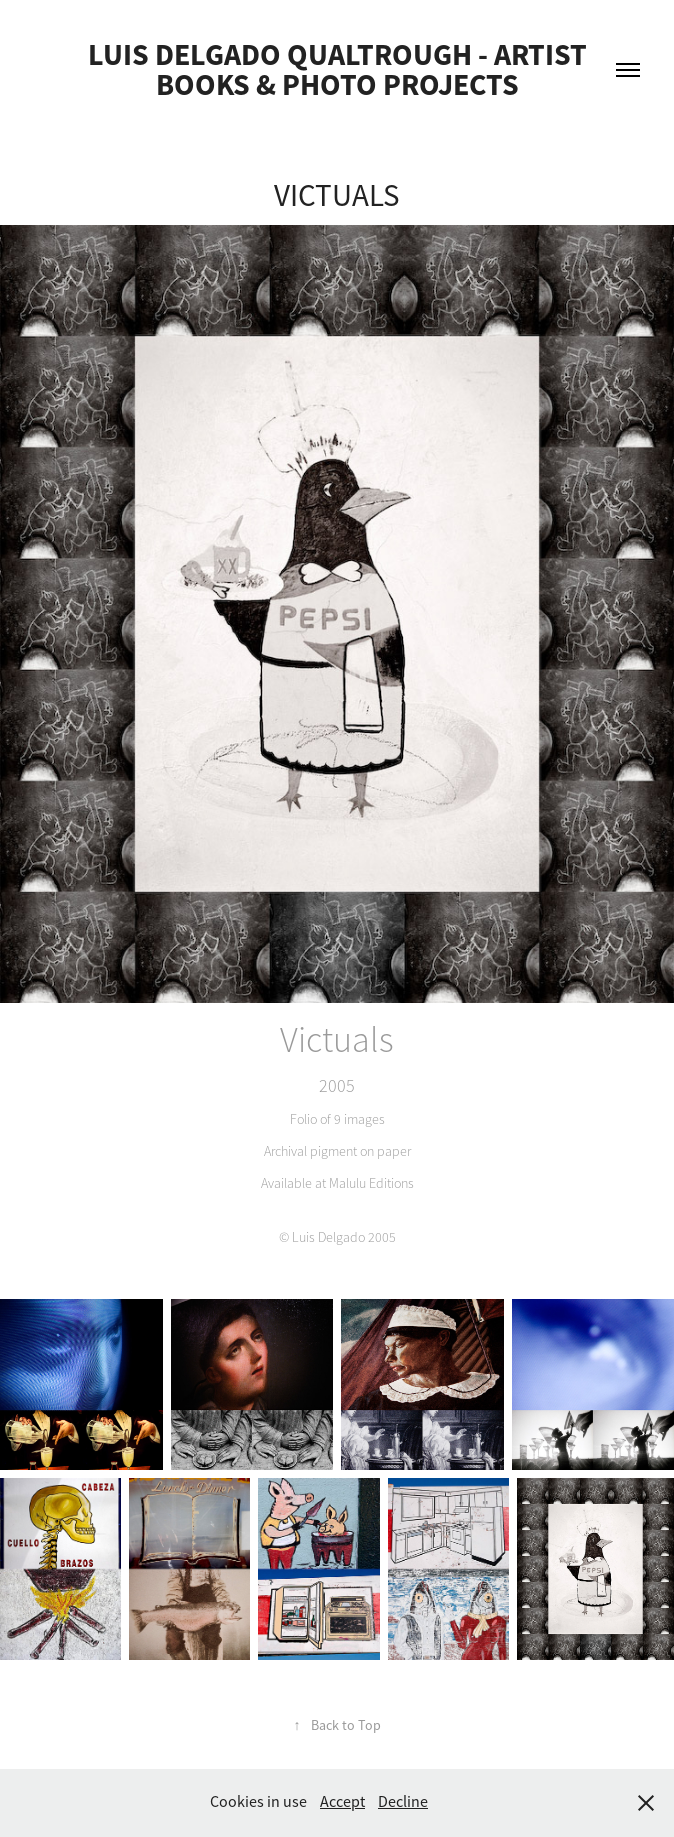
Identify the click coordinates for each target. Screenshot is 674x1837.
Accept (342, 1802)
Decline (403, 1802)
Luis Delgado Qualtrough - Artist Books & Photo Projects (340, 69)
